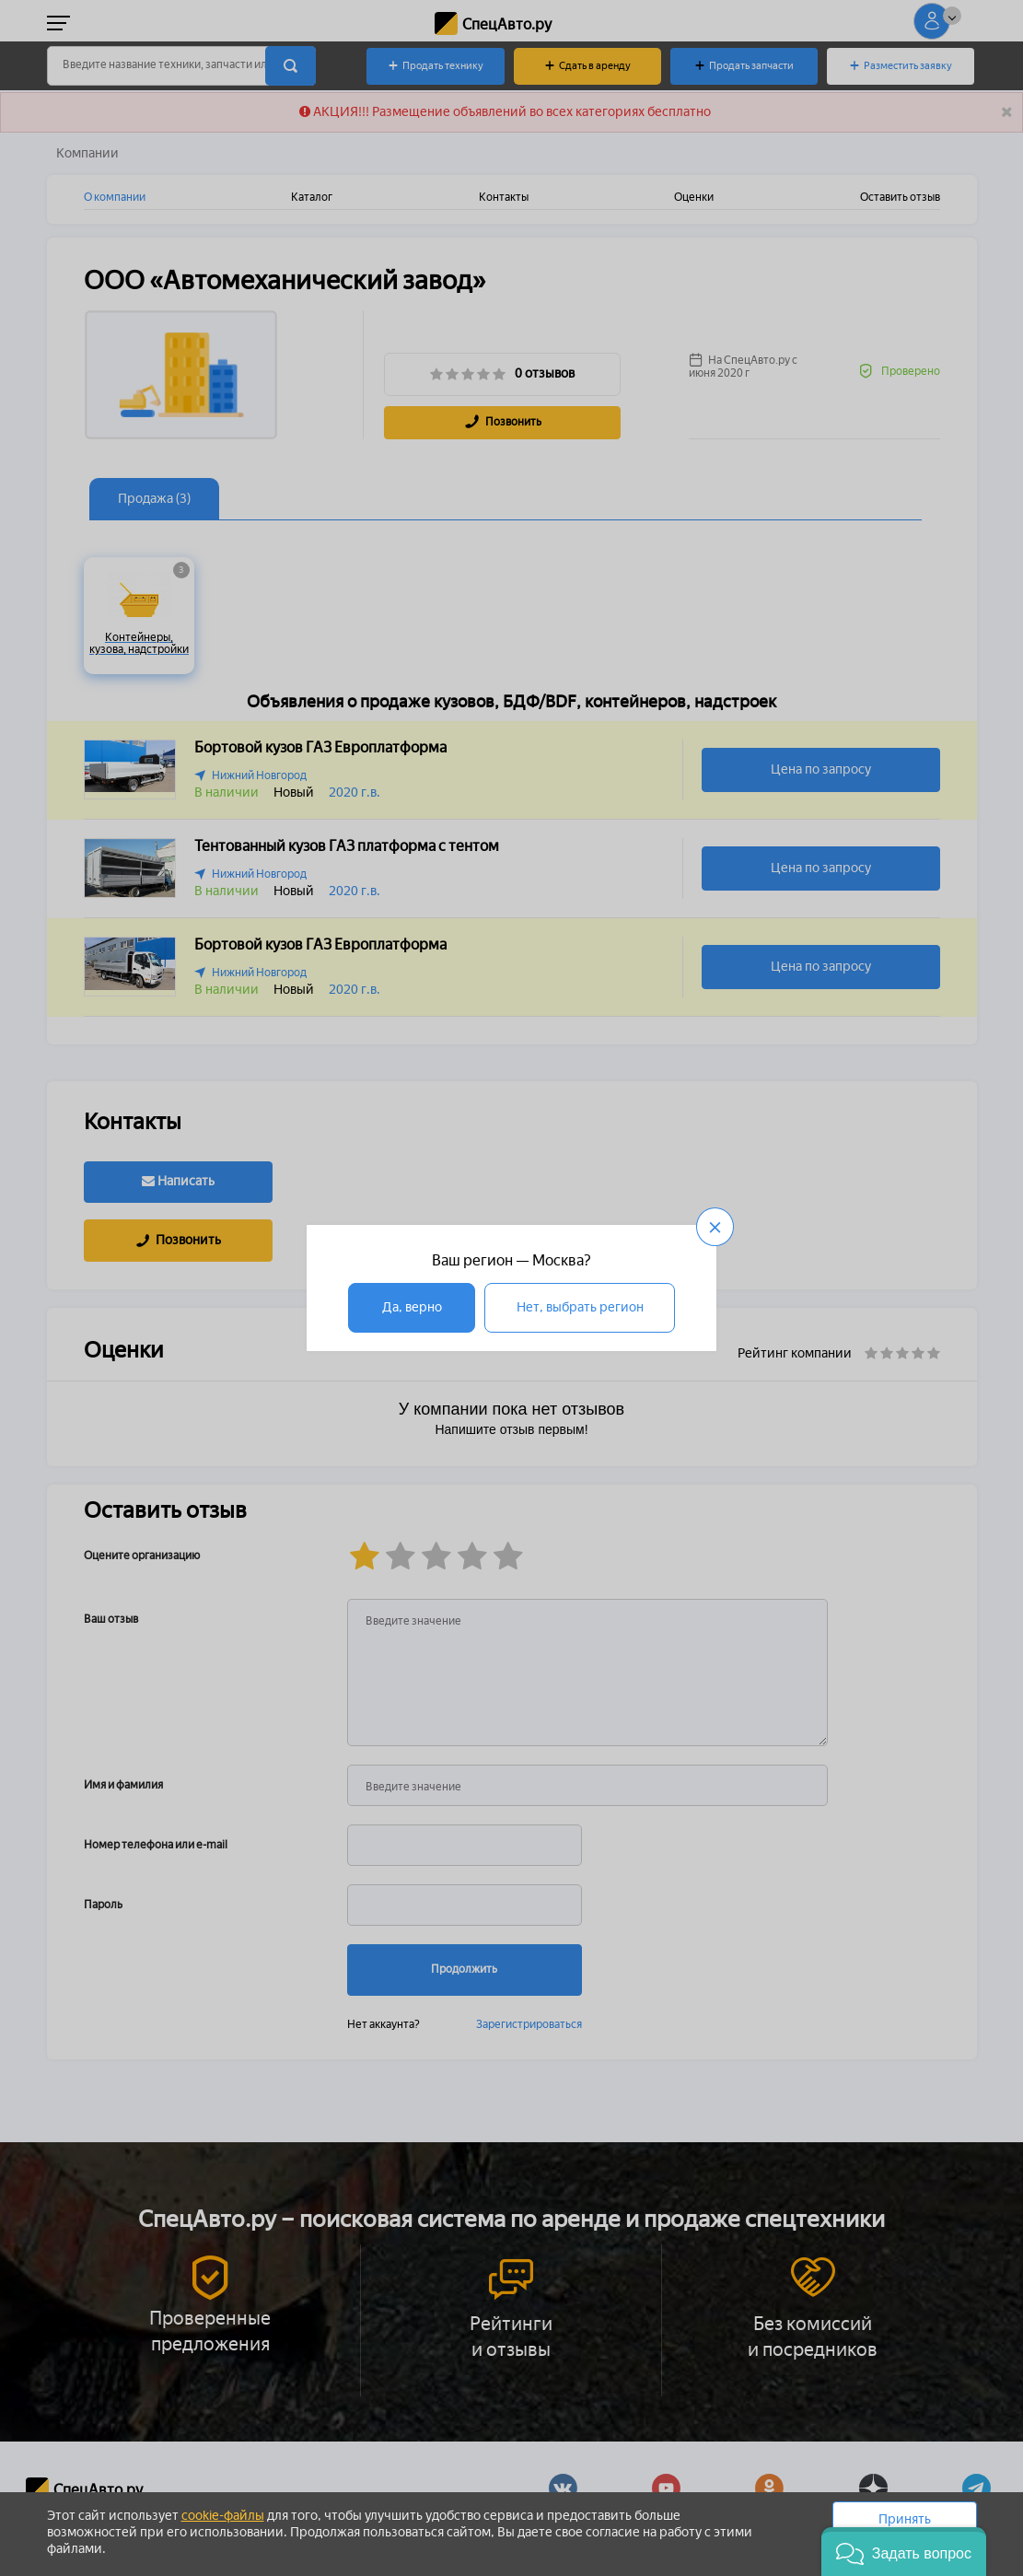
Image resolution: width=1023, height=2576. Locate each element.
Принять (904, 2519)
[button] (903, 2551)
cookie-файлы (222, 2516)
